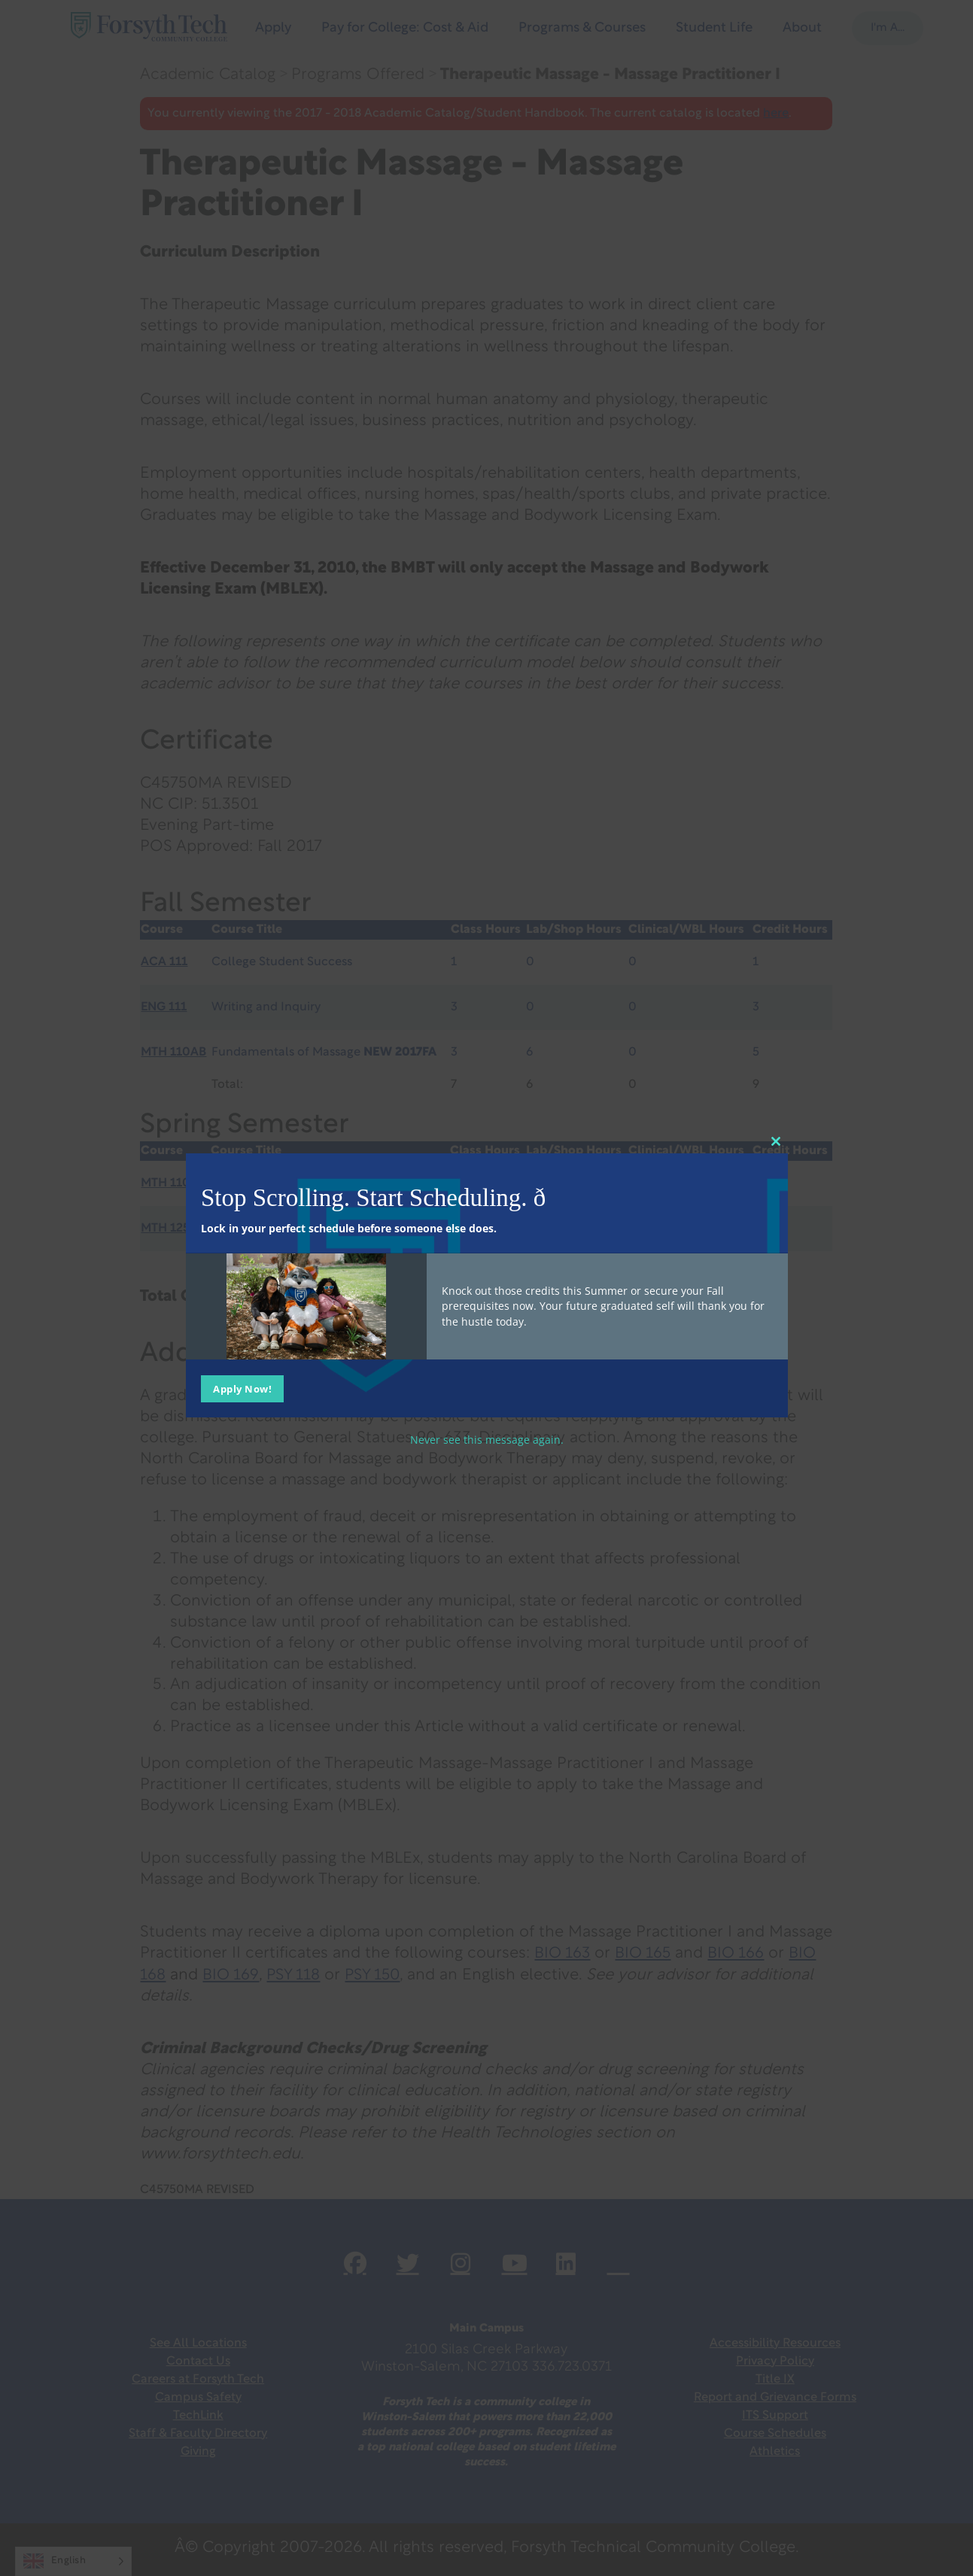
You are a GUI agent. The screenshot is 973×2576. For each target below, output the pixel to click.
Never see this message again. (487, 1439)
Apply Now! (242, 1388)
